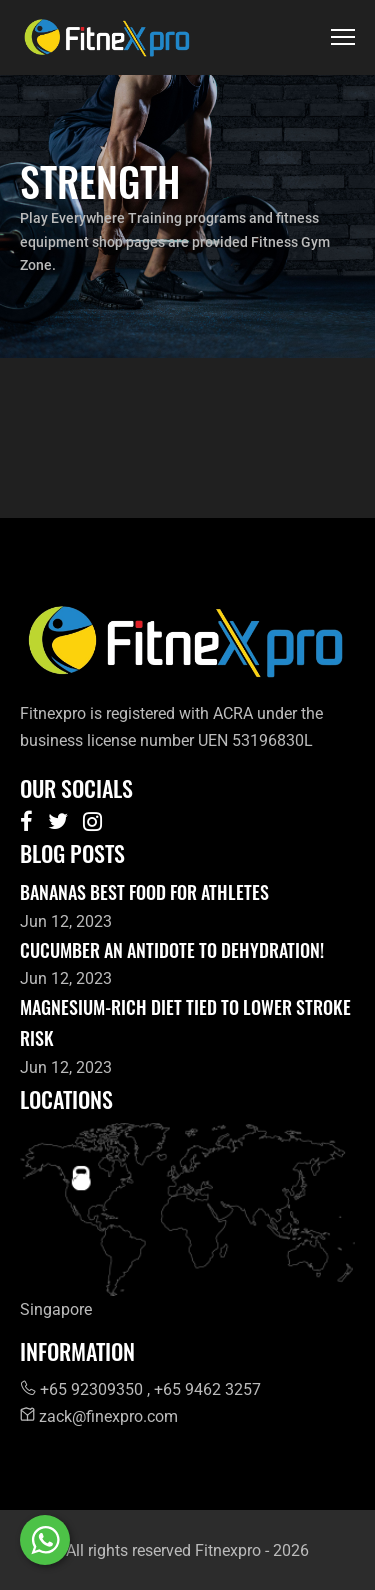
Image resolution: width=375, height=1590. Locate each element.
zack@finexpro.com (99, 1416)
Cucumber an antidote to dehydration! (172, 950)
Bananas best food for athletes (144, 892)
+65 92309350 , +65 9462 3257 (140, 1389)
